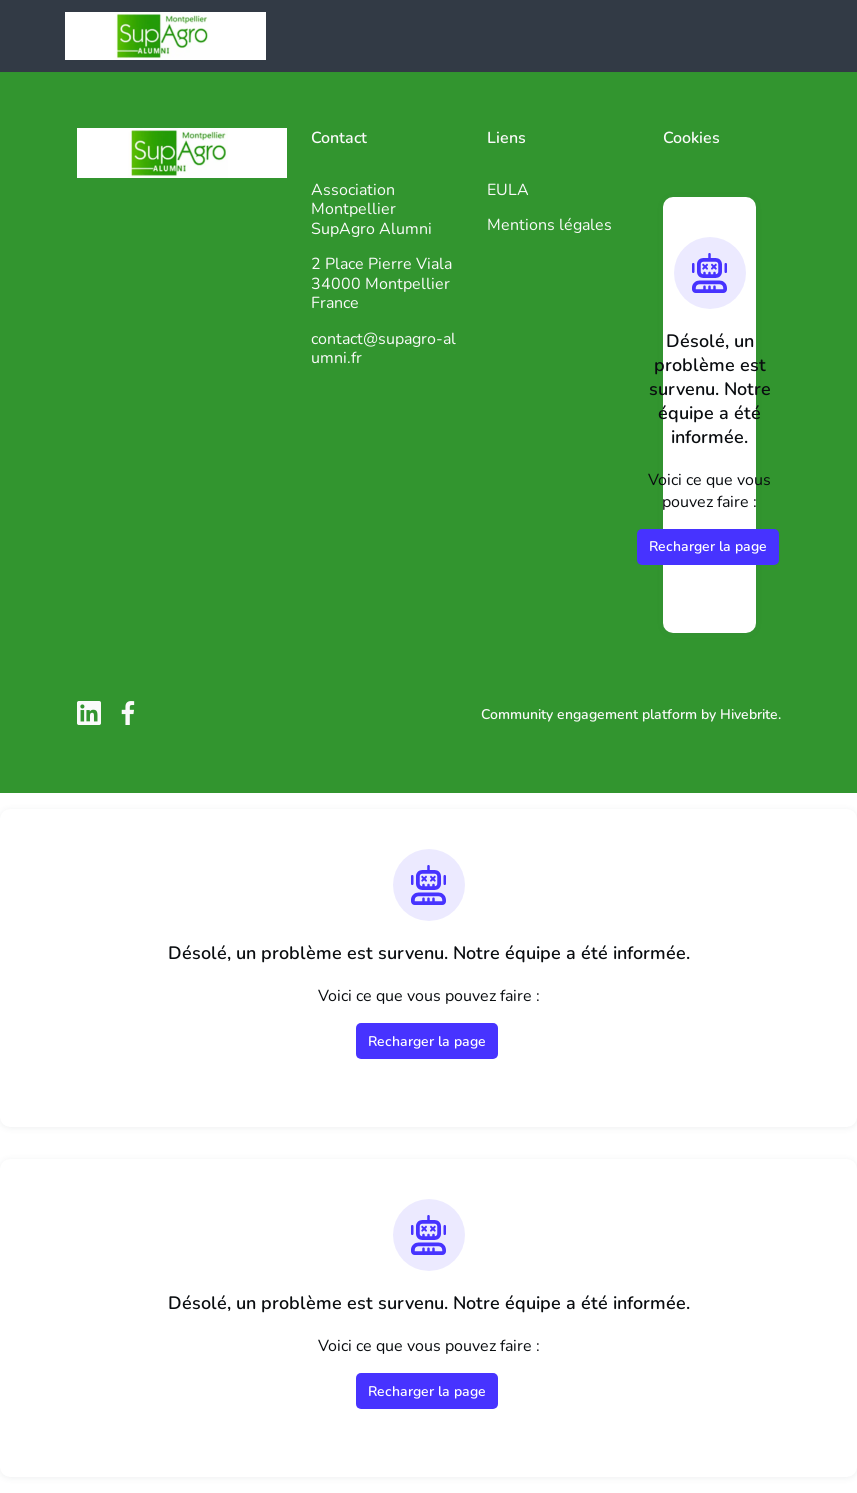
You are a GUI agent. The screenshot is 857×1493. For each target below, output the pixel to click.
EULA (508, 190)
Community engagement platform (589, 714)
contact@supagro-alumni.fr (383, 349)
